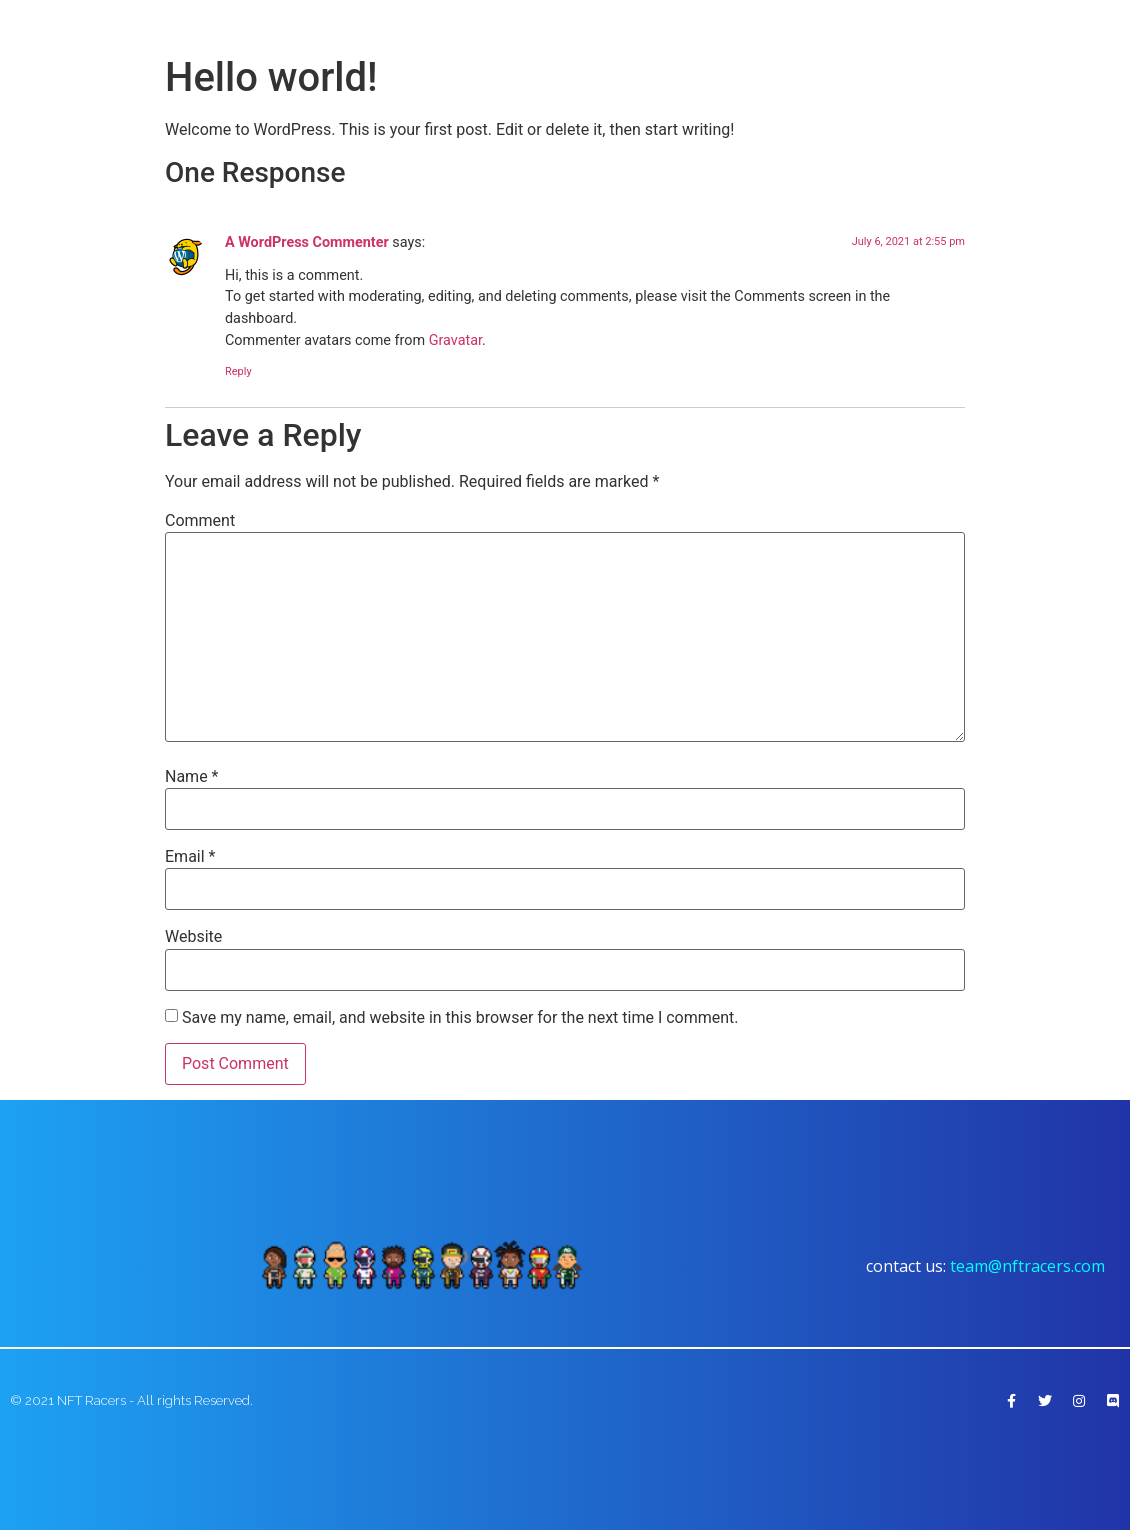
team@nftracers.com (1027, 1266)
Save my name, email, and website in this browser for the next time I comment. (460, 1018)
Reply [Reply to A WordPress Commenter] (238, 371)
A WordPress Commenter (307, 242)
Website (193, 937)
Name (192, 777)
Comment (200, 521)
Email (190, 857)
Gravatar (455, 340)
